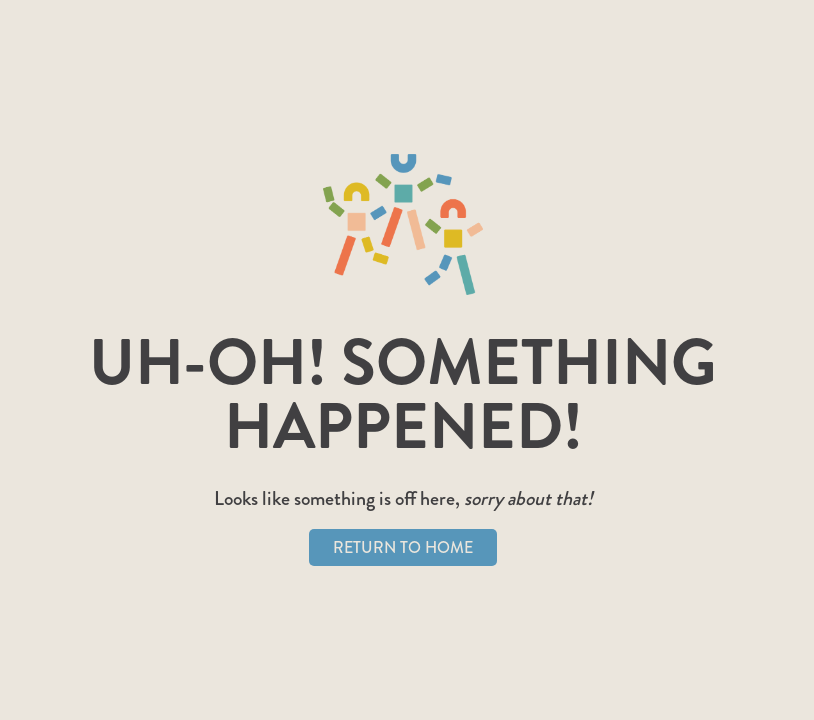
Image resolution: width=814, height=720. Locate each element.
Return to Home (403, 547)
